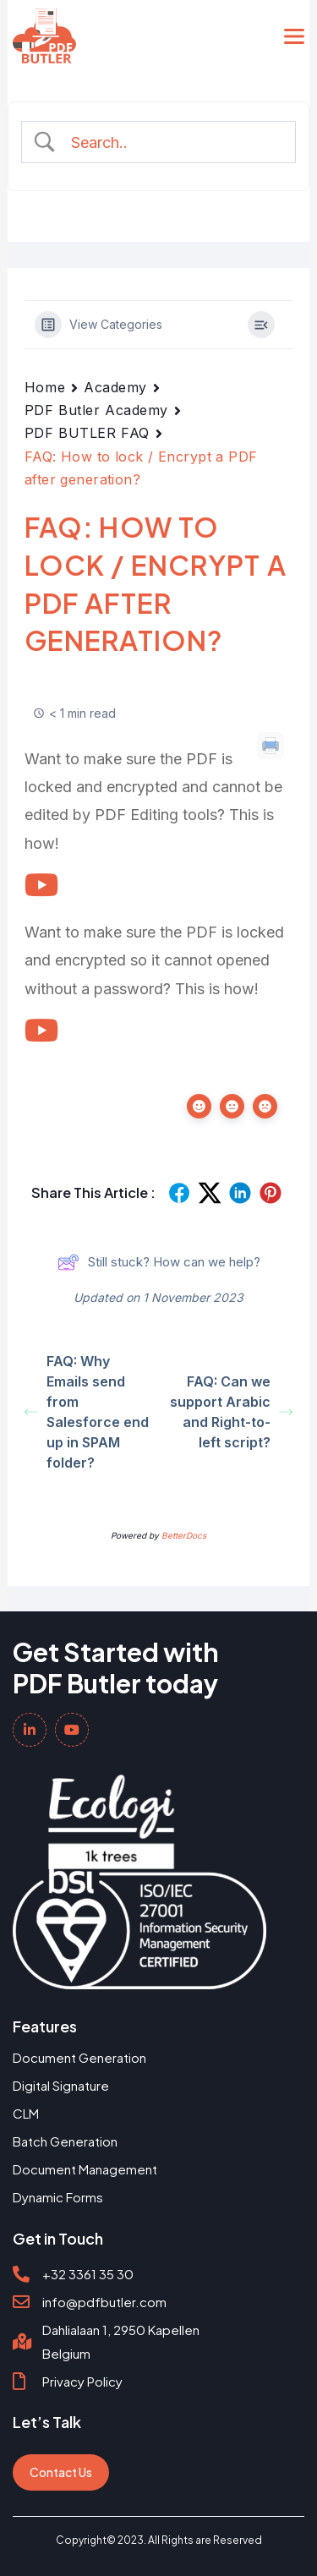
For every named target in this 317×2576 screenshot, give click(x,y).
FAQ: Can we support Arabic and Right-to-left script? (231, 1412)
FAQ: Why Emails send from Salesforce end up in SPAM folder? (87, 1412)
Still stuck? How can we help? (158, 1262)
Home (45, 387)
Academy (115, 387)
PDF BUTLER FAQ (87, 432)
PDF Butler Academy (96, 410)
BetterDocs (183, 1535)
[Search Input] (172, 142)
